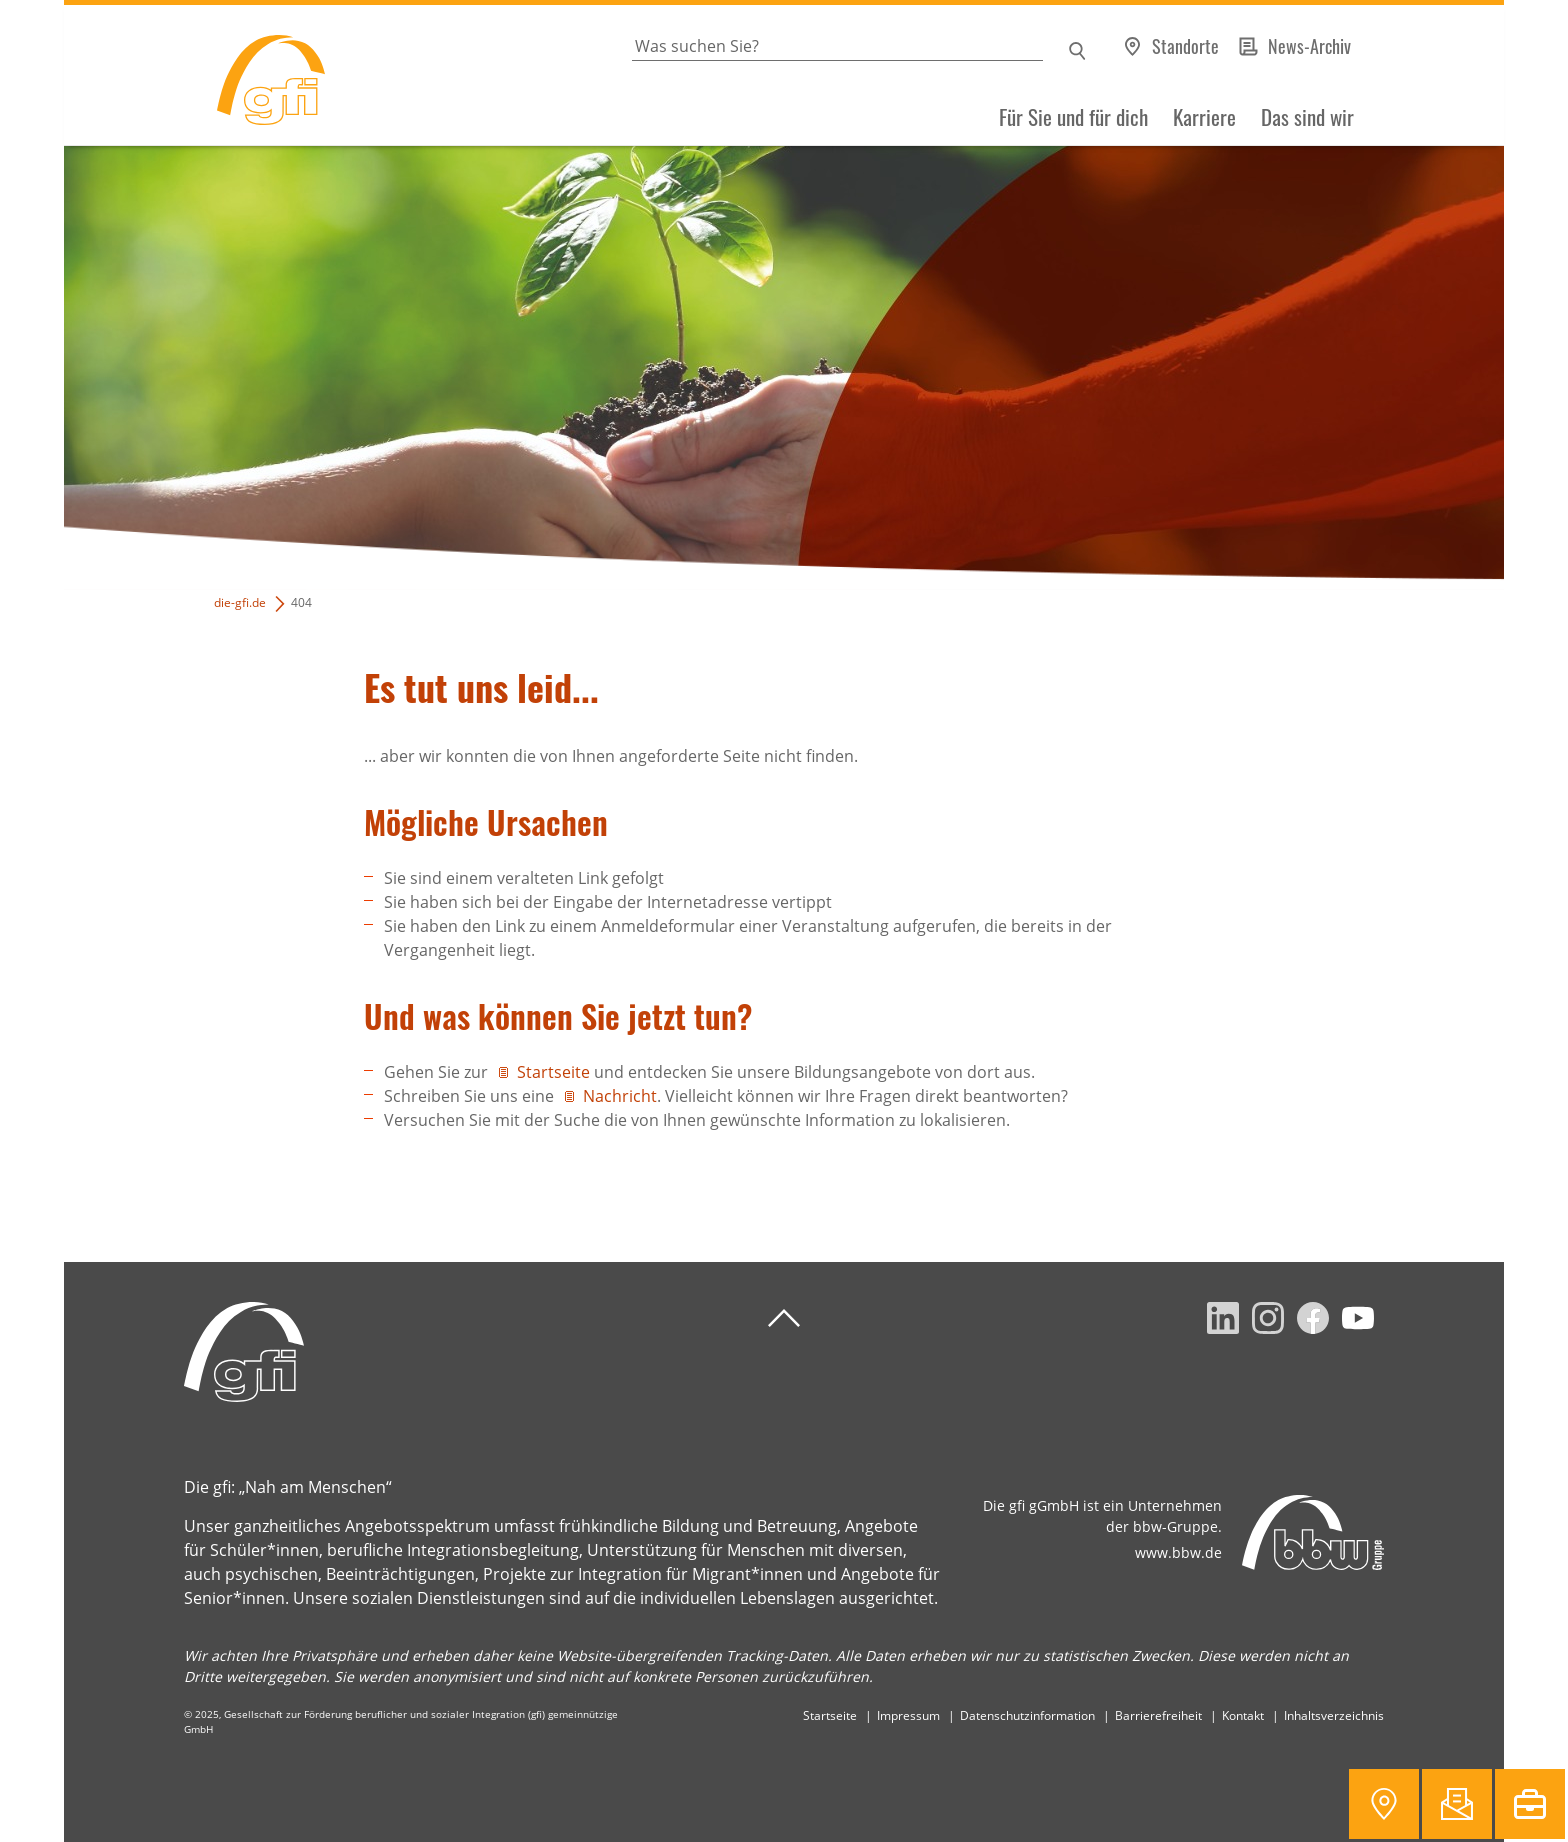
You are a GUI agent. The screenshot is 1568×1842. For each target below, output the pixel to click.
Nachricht (620, 1096)
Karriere (1204, 117)
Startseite (553, 1072)
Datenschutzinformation (1027, 1715)
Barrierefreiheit (1158, 1715)
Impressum (908, 1715)
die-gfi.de (240, 602)
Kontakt (1243, 1715)
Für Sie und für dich (1073, 117)
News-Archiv (1309, 46)
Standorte (1185, 46)
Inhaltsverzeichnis (1334, 1715)
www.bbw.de (1178, 1552)
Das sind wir (1307, 117)
